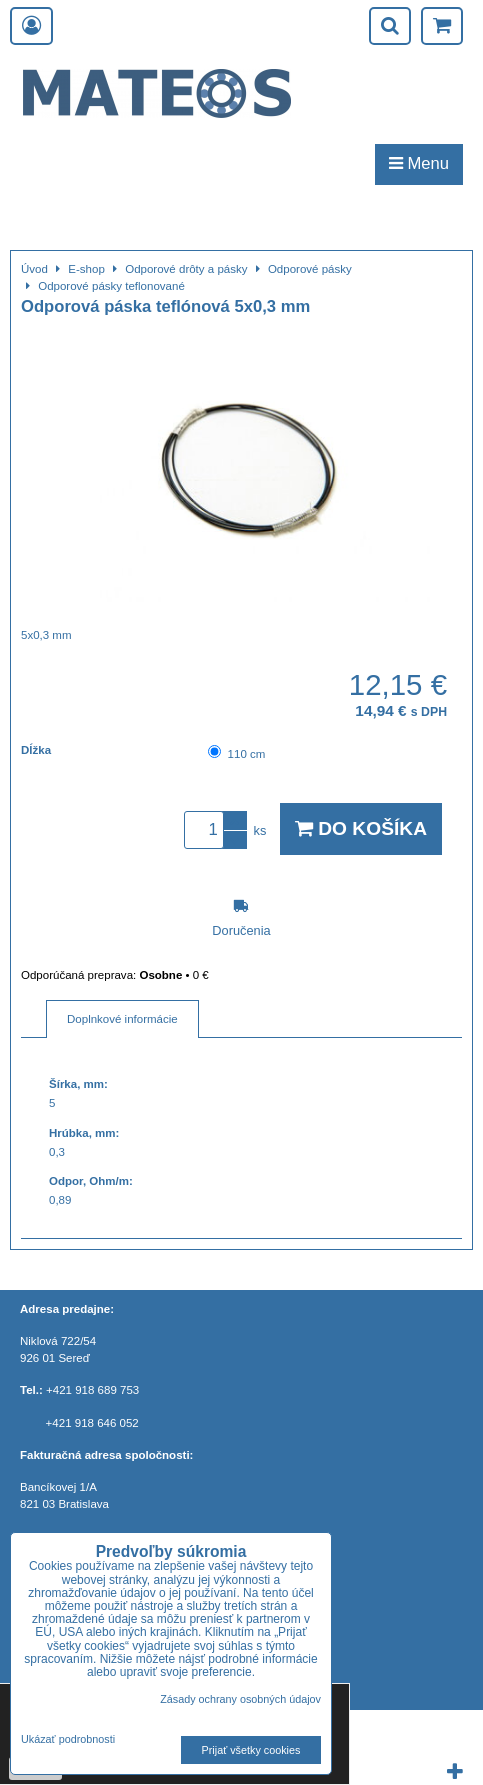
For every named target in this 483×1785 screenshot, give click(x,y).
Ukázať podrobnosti (68, 1739)
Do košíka (361, 828)
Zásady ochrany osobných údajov (240, 1699)
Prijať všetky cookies (251, 1750)
